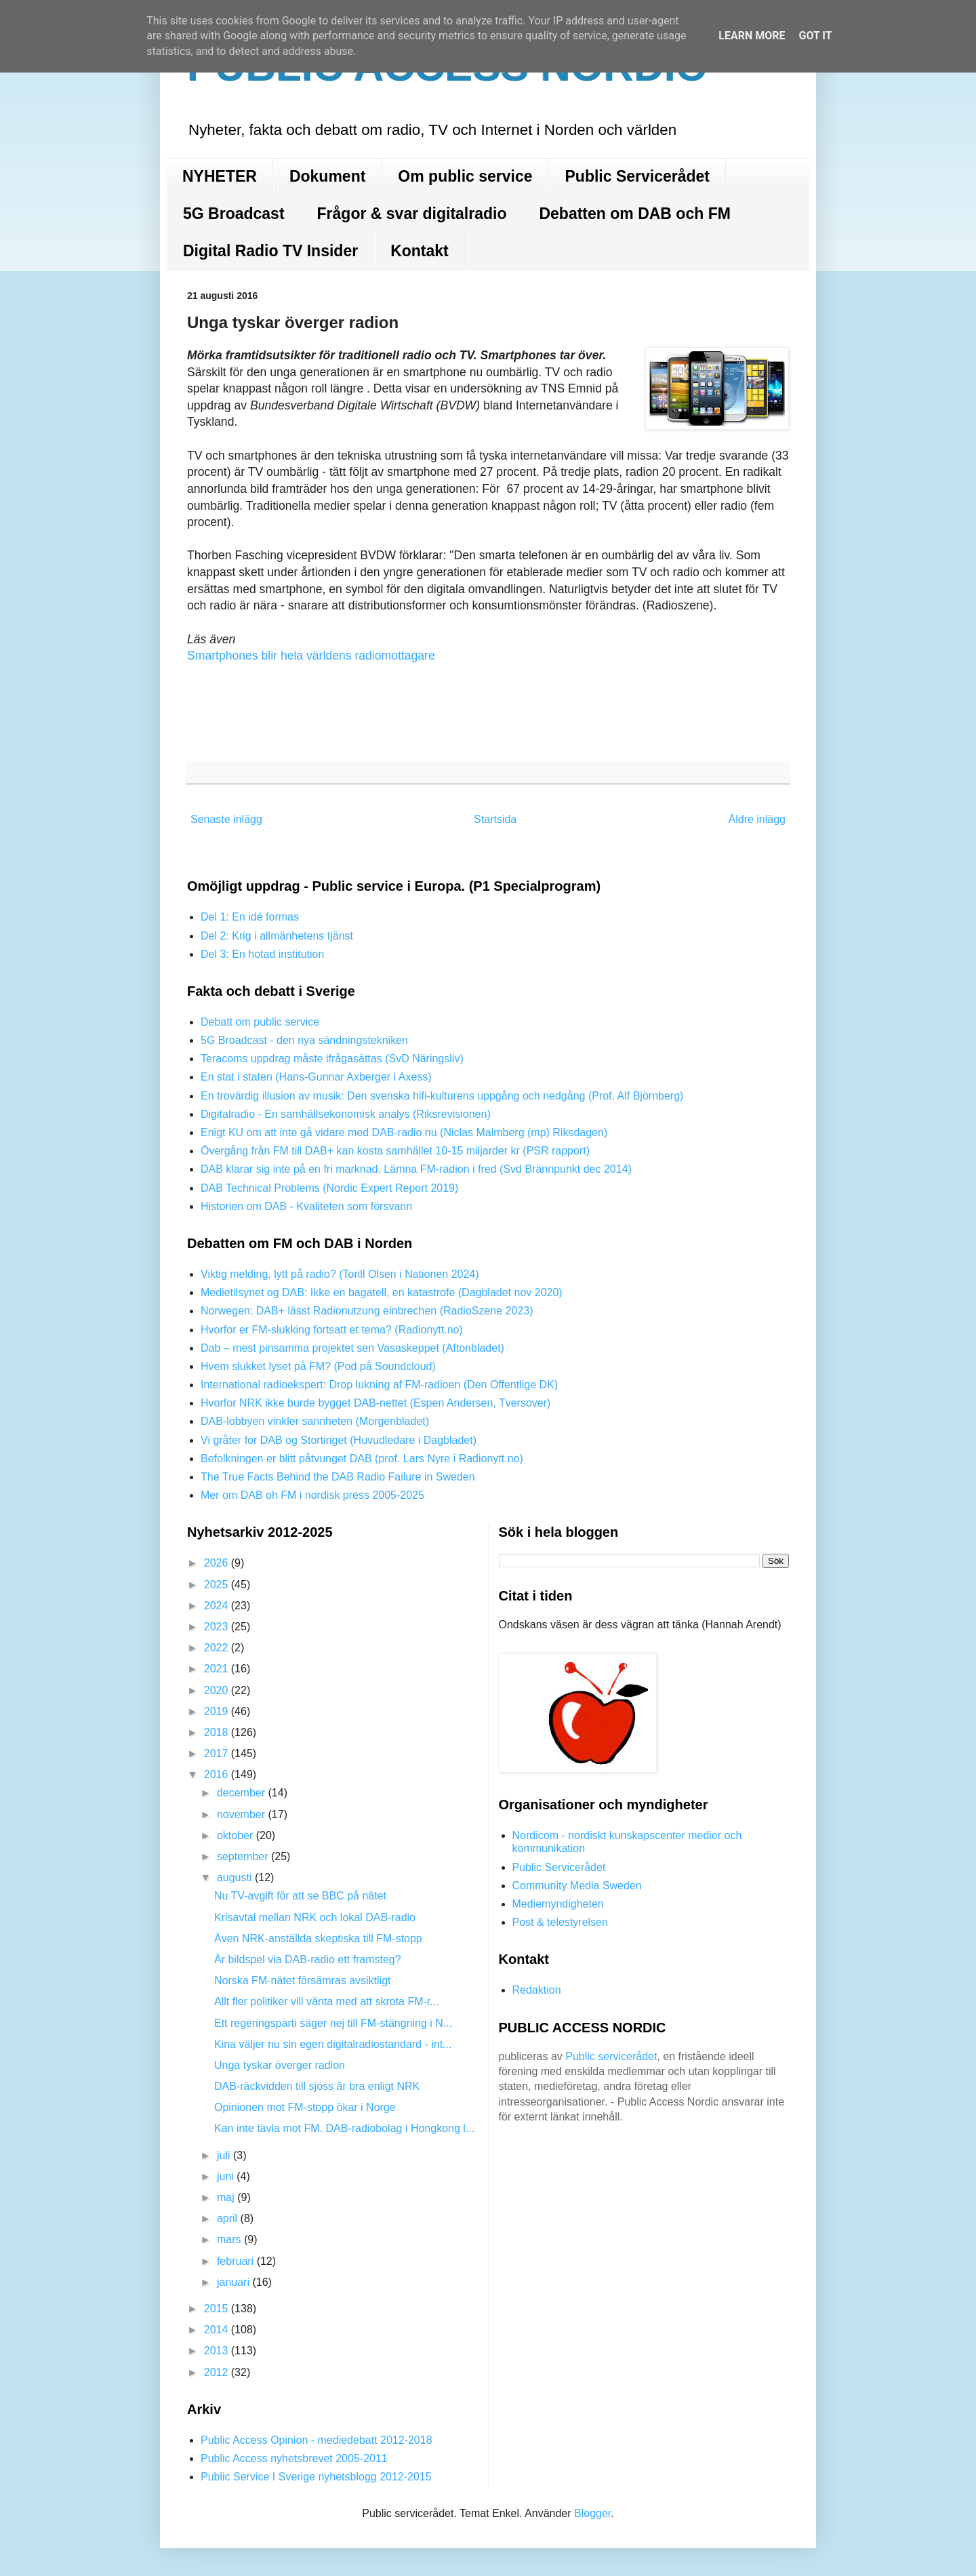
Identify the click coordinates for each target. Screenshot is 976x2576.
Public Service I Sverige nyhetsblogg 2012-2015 (316, 2476)
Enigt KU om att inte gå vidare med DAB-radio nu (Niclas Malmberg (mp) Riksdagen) (404, 1132)
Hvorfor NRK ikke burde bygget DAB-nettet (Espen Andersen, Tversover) (375, 1403)
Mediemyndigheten (558, 1904)
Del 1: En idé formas (250, 917)
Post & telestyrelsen (560, 1922)
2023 (217, 1626)
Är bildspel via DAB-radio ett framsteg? (307, 1959)
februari (237, 2261)
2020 (217, 1690)
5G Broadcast (234, 213)
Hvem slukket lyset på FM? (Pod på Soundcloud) (318, 1366)
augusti (236, 1877)
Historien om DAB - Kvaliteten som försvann (306, 1206)
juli (225, 2155)
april (229, 2218)
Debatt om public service (260, 1022)
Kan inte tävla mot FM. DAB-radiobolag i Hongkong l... (344, 2128)
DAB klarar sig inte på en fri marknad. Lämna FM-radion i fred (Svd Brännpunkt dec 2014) (416, 1169)
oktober (236, 1835)
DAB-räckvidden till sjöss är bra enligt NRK (317, 2086)
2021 (217, 1668)
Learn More (751, 35)
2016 (217, 1774)
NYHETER (219, 176)
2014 (217, 2329)
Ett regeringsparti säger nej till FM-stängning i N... (333, 2023)
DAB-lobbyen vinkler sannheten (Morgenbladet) (315, 1421)
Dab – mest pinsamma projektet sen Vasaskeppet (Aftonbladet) (352, 1348)
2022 (217, 1647)
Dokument (327, 176)
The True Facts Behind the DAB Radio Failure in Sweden (338, 1477)
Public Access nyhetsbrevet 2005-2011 (294, 2458)
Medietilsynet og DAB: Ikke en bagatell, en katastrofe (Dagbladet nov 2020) (382, 1292)
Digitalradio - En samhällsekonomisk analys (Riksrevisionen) (346, 1114)
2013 (217, 2350)
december (242, 1792)
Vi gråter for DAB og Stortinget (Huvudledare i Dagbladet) (338, 1440)
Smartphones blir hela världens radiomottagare (311, 655)
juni (227, 2176)
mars (230, 2239)
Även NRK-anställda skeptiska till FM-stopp (318, 1938)
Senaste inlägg (226, 819)
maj (227, 2197)
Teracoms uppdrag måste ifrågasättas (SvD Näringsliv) (332, 1058)
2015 (217, 2308)
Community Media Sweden (577, 1885)
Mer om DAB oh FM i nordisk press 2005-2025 (312, 1495)
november (242, 1814)
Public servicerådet (611, 2056)
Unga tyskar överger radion (279, 2065)
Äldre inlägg (757, 819)
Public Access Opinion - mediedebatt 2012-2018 (316, 2440)
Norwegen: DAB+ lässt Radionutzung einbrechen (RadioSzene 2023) (367, 1310)
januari (234, 2282)
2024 (217, 1605)
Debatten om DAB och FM (634, 213)
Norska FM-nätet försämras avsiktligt (302, 1980)
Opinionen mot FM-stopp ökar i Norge (305, 2107)
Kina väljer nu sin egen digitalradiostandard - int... (332, 2044)
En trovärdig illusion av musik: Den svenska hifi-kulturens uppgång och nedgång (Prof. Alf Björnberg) (442, 1096)
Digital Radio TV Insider (270, 251)
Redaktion (536, 1990)
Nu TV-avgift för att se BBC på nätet (300, 1895)
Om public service (465, 176)
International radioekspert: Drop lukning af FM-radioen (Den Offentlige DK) (379, 1384)
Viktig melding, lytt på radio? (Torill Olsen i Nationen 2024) (340, 1274)
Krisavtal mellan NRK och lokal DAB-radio (314, 1917)
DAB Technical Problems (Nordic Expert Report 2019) (329, 1188)
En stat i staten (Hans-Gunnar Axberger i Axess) (316, 1077)
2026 (217, 1563)
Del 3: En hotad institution (262, 954)
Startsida (495, 819)
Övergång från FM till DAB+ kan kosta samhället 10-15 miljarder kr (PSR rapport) (395, 1150)
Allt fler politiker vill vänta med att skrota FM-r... (326, 2001)
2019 (217, 1711)
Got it (815, 35)
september (244, 1856)
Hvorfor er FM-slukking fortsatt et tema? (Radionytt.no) (332, 1329)
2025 (217, 1584)
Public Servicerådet (637, 176)
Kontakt (419, 251)
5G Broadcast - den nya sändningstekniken (304, 1040)
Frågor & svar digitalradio (412, 213)
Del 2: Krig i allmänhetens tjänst (277, 936)
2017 (217, 1753)
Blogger (592, 2513)
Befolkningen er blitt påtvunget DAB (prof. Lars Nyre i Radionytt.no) (362, 1458)
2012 (217, 2372)
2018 (217, 1732)
